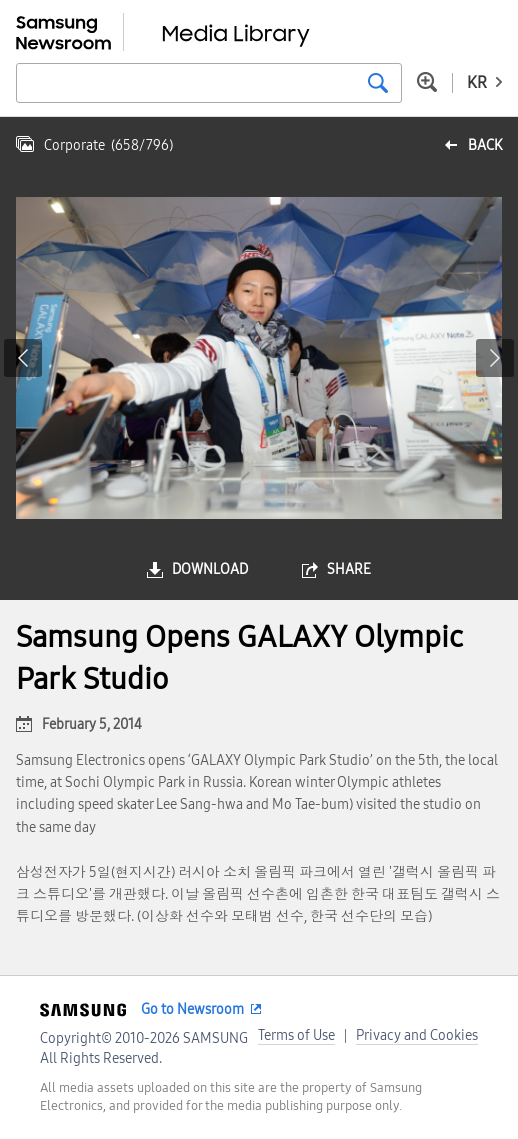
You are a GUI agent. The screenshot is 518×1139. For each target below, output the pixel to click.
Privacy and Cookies (417, 1035)
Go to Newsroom (192, 1009)
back (485, 145)
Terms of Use (296, 1035)
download (210, 569)
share (349, 569)
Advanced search (427, 82)
